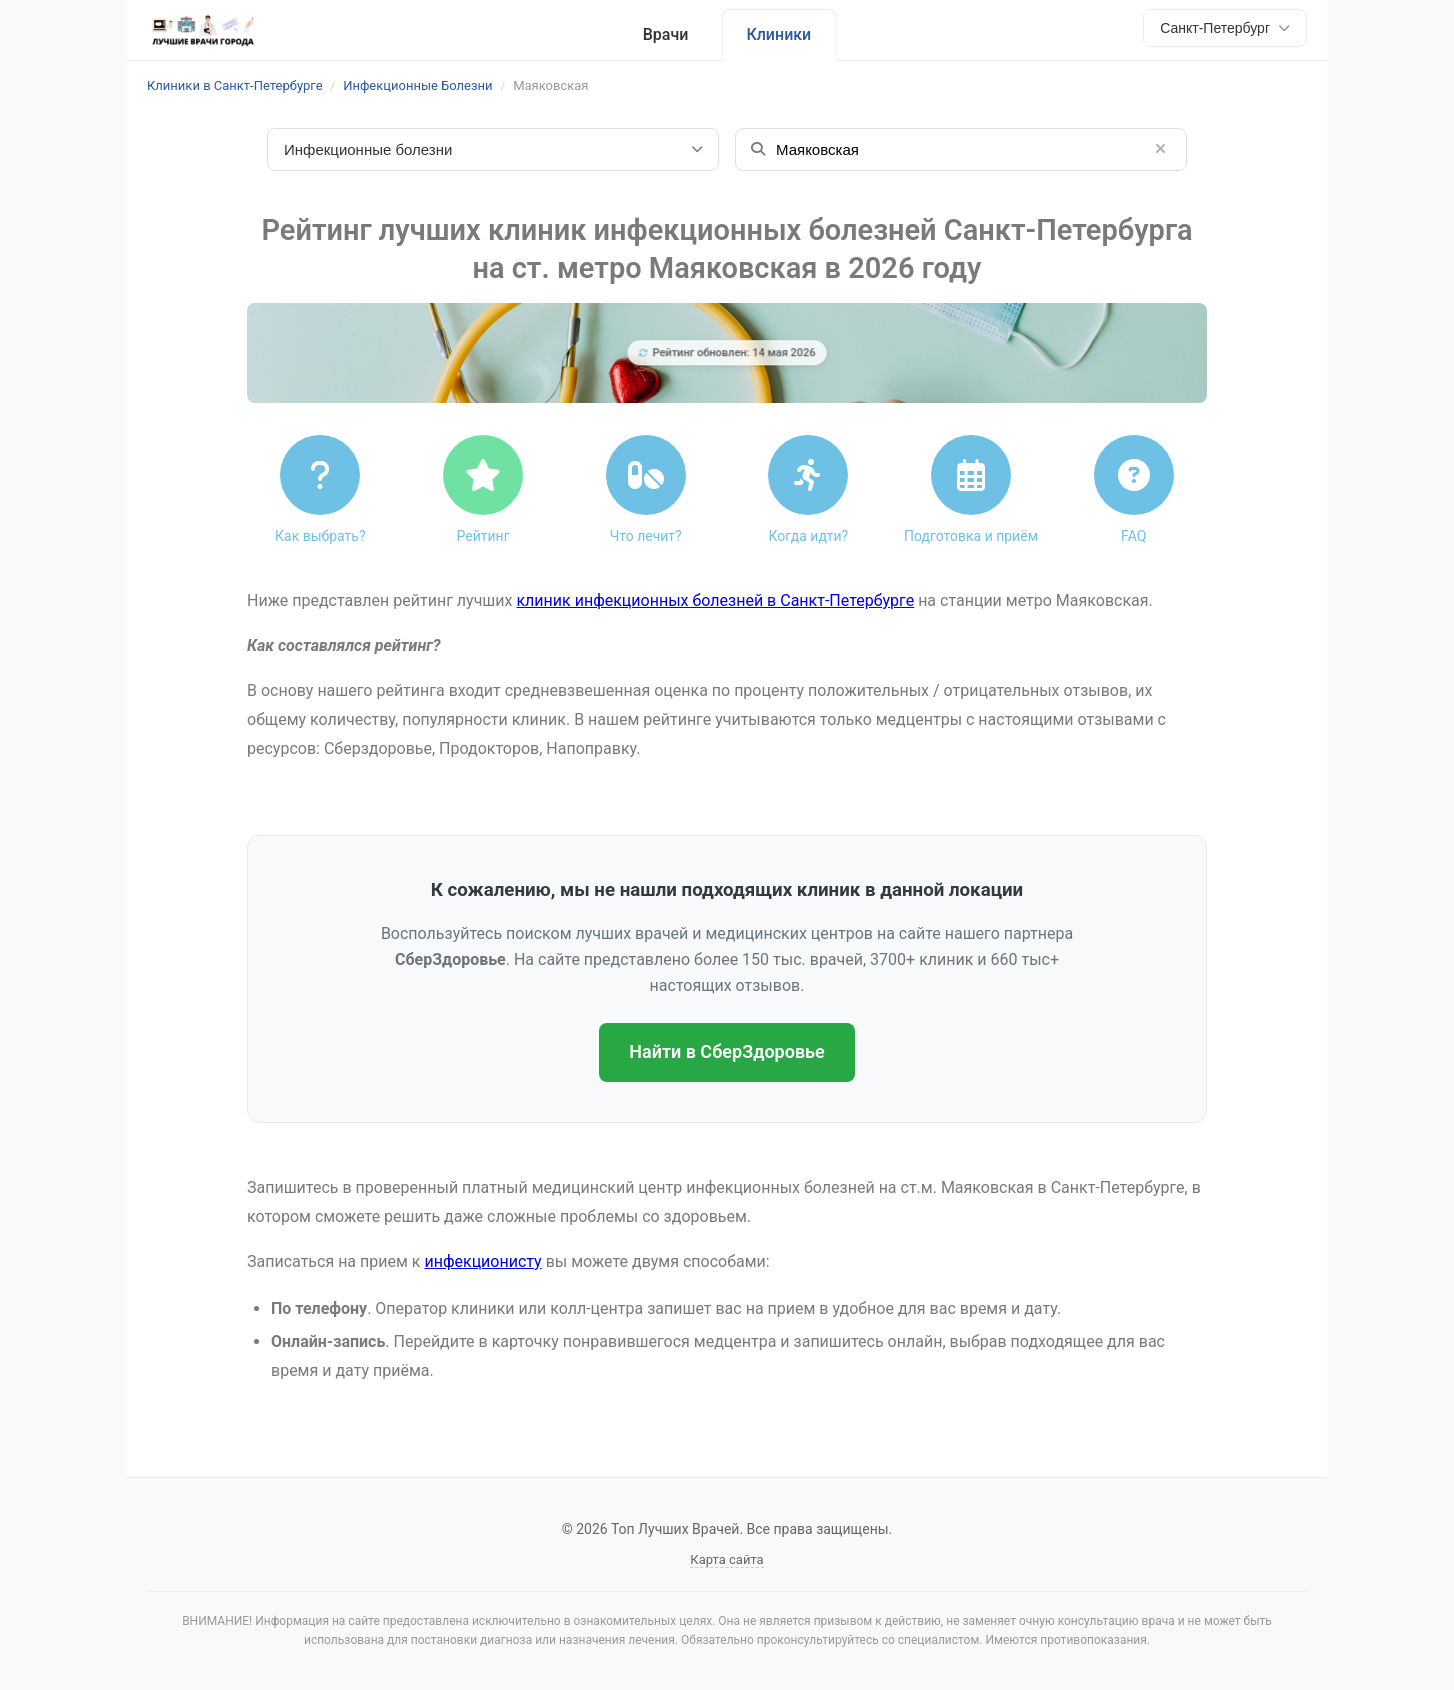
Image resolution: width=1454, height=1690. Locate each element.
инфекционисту (482, 1261)
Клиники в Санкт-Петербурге (235, 85)
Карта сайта (726, 1559)
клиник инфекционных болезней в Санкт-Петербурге (715, 600)
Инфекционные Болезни (417, 85)
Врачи (666, 34)
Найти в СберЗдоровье (726, 1051)
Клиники (778, 34)
